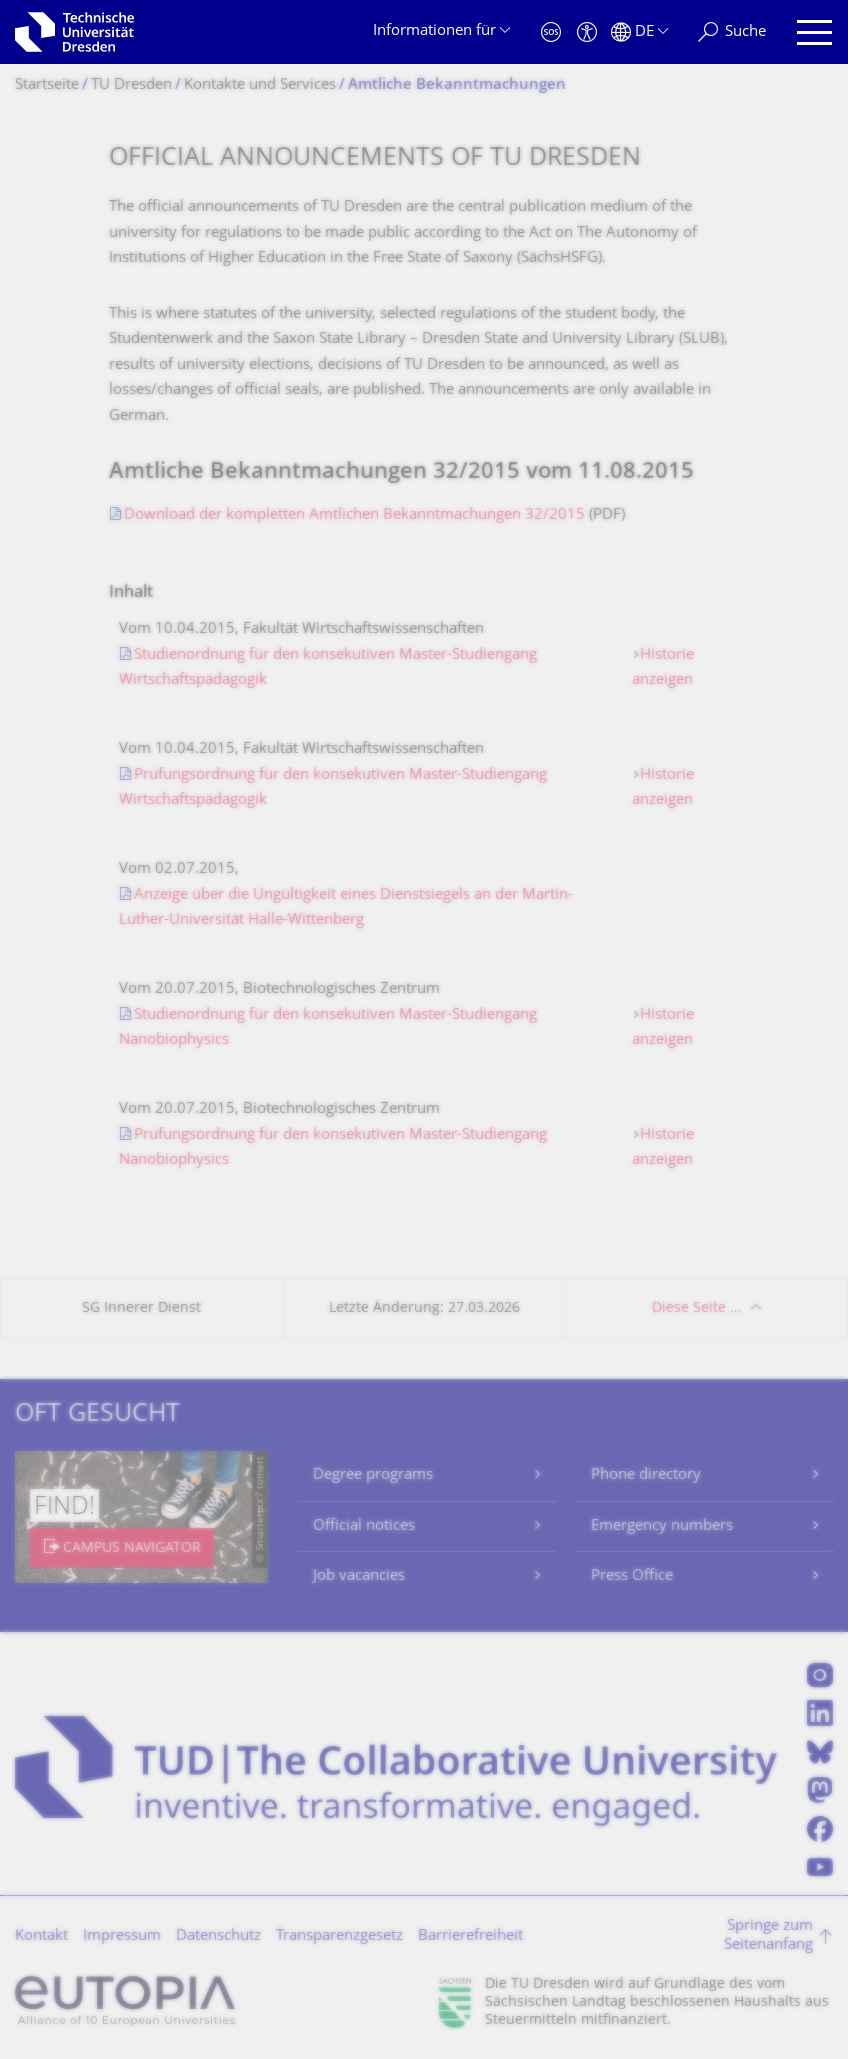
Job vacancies (359, 1576)
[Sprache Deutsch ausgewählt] (639, 32)
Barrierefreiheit (470, 1936)
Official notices (364, 1526)
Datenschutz (218, 1936)
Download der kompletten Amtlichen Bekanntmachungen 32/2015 (354, 515)
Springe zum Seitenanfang (768, 1936)
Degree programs (373, 1475)
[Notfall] (551, 32)
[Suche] (732, 32)
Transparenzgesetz (339, 1936)
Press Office (632, 1576)
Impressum (122, 1936)
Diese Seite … (696, 1308)
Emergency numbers (662, 1526)
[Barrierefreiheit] (587, 32)
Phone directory (646, 1475)
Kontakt (41, 1936)
